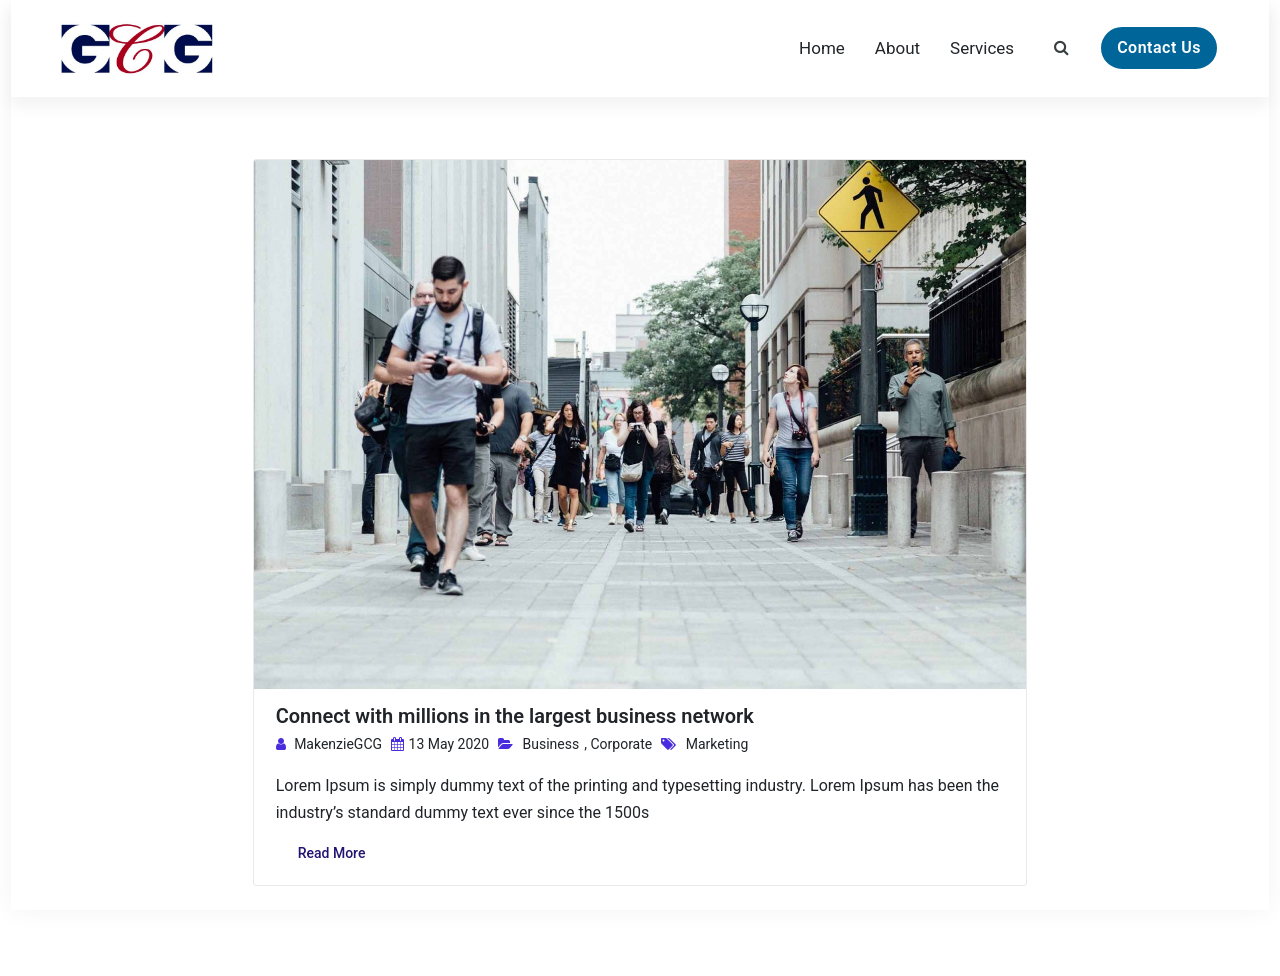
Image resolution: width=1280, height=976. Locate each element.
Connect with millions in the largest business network (515, 716)
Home (822, 48)
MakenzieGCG (329, 744)
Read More (332, 853)
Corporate (621, 744)
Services (982, 48)
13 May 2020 (440, 744)
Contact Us (1159, 47)
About (897, 48)
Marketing (717, 744)
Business (551, 744)
